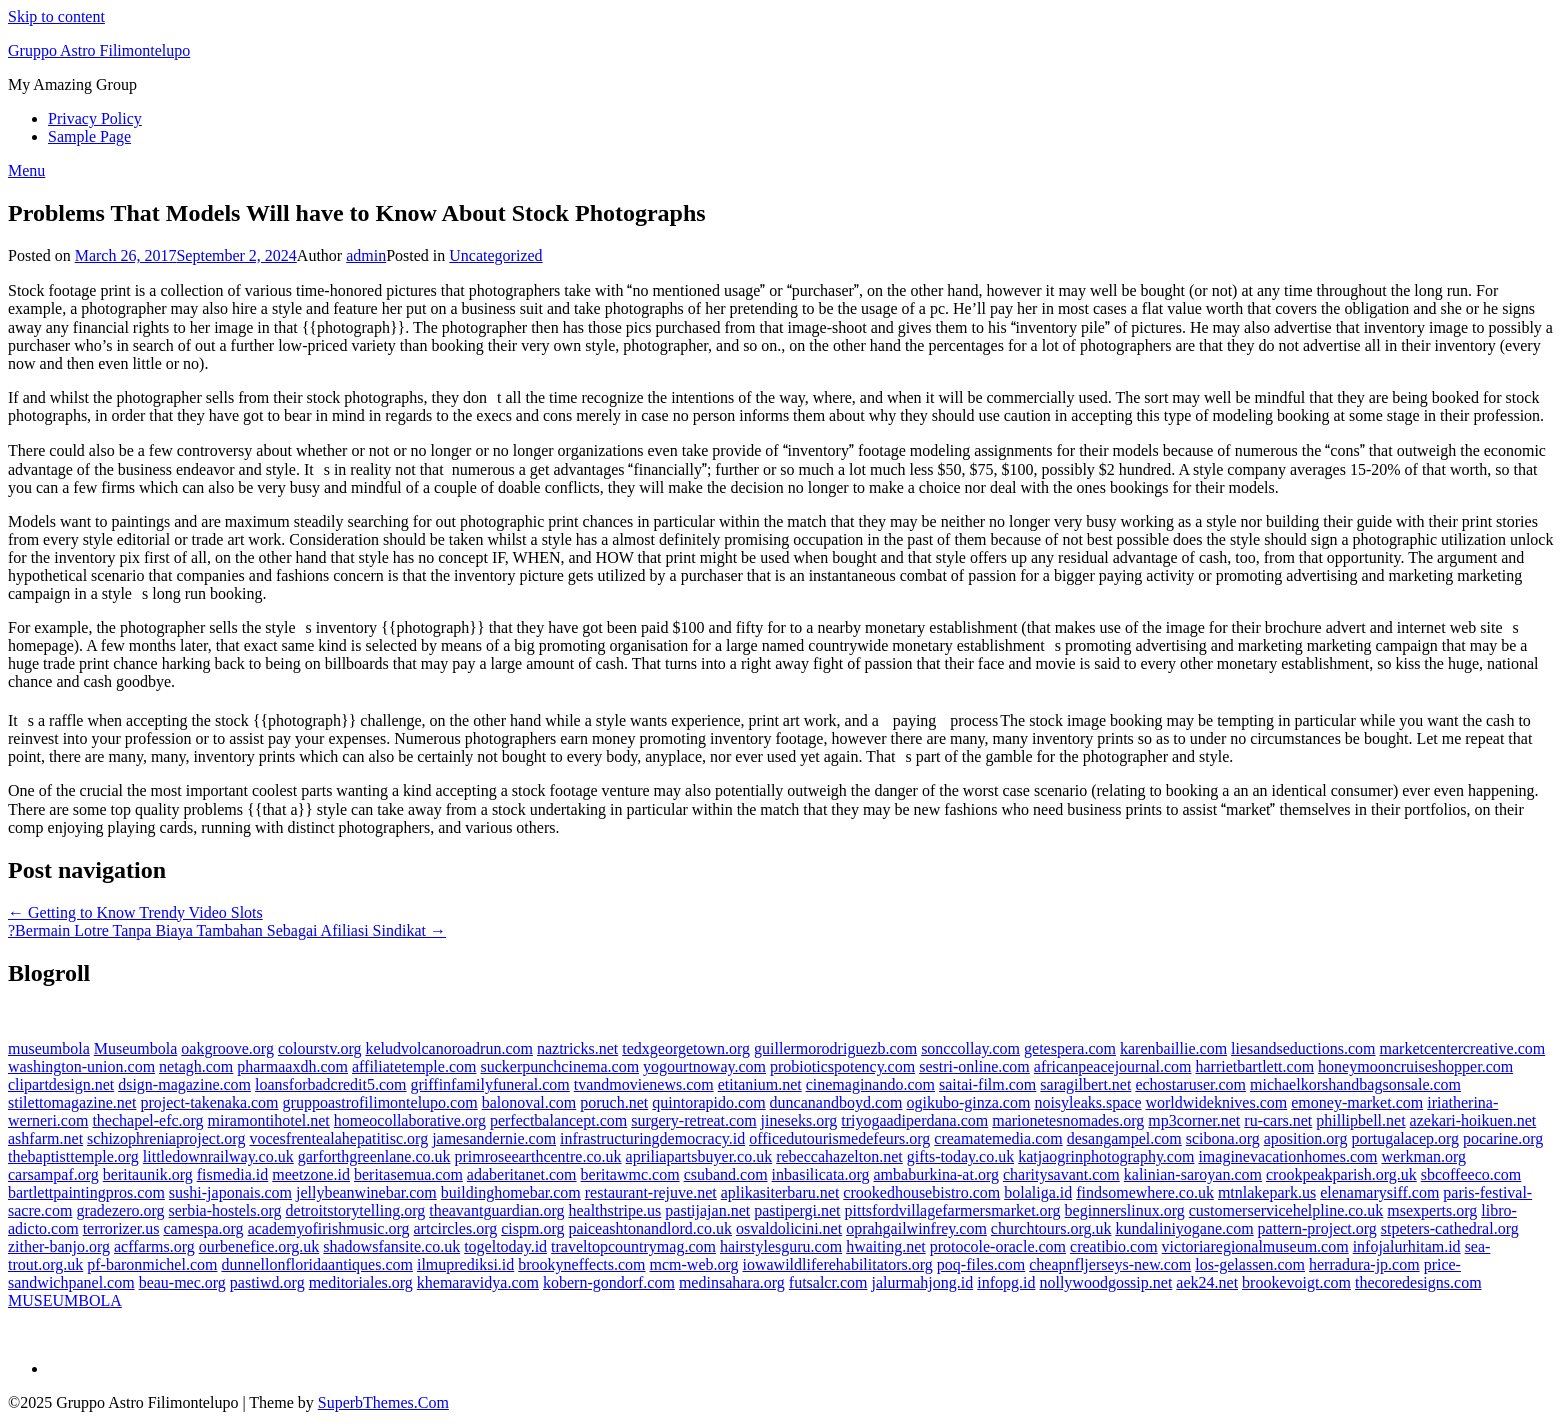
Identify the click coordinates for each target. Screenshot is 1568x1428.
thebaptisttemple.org (73, 1156)
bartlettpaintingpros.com (86, 1192)
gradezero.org (120, 1210)
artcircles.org (456, 1228)
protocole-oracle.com (998, 1246)
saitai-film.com (987, 1084)
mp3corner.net (1194, 1120)
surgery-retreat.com (693, 1120)
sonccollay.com (970, 1048)
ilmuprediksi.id (465, 1264)
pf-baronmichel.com (152, 1264)
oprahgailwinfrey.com (916, 1228)
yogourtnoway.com (704, 1066)
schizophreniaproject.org (166, 1138)
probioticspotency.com (842, 1066)
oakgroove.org (227, 1048)
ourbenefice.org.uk (259, 1246)
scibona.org (1223, 1138)
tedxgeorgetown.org (686, 1048)
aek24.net (1207, 1282)
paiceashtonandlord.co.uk (650, 1228)
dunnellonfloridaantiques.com (317, 1264)
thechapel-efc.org (147, 1120)
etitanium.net (760, 1084)
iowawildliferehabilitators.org (838, 1264)
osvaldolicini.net (789, 1228)
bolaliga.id (1038, 1192)
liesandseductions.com (1303, 1048)
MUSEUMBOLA (65, 1300)
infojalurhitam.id (1407, 1246)
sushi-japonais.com (230, 1192)
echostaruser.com (1190, 1084)
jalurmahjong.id (922, 1282)
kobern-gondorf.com (609, 1282)
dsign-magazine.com (184, 1084)
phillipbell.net (1360, 1120)
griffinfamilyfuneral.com (490, 1084)
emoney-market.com (1357, 1102)
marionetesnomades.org (1068, 1120)
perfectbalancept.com (558, 1120)
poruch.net (614, 1102)
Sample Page (89, 136)
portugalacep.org (1405, 1138)
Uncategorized (495, 255)
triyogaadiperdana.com (914, 1120)
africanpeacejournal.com (1113, 1066)
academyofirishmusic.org (329, 1228)
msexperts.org (1432, 1210)
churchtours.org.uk (1051, 1228)
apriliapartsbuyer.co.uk (699, 1156)
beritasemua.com (408, 1174)
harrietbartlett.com (1255, 1066)
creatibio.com (1114, 1246)
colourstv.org (320, 1048)
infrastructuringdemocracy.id (652, 1138)
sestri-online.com (974, 1066)
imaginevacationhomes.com (1287, 1156)
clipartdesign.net (61, 1084)
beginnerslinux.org (1125, 1210)
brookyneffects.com (581, 1264)
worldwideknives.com (1216, 1102)
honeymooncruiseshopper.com (1415, 1066)
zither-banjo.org (59, 1246)
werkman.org (1423, 1156)
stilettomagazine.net (72, 1102)
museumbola (49, 1048)
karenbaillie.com (1173, 1048)
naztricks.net (577, 1048)
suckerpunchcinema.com (559, 1066)
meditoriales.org (361, 1282)
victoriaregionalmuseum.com (1255, 1246)
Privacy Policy (95, 118)
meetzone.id (311, 1174)
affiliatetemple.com (414, 1066)
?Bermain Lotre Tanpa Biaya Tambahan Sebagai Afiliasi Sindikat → (227, 930)
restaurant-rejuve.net (651, 1192)
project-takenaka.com (209, 1102)
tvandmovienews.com (644, 1084)
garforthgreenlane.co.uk (374, 1156)
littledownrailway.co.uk (218, 1156)
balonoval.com (529, 1102)
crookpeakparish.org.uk (1341, 1174)
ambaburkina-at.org (936, 1174)
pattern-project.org (1317, 1228)
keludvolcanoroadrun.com (449, 1048)
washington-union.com (81, 1066)
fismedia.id (233, 1174)
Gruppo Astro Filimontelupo (99, 50)
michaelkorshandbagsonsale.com (1355, 1084)
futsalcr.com (828, 1282)
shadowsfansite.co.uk (391, 1246)
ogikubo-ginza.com (968, 1102)
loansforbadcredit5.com (331, 1084)
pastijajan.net (707, 1210)
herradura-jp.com (1364, 1264)
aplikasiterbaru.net (780, 1192)
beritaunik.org (148, 1174)
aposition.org (1306, 1138)
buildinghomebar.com (511, 1192)
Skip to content (56, 16)
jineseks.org (799, 1120)
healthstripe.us (614, 1210)
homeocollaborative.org (410, 1120)
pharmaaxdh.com (292, 1066)
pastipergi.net (797, 1210)
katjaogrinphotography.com (1106, 1156)
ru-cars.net (1278, 1120)
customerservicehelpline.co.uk (1286, 1210)
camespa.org (204, 1228)
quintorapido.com (708, 1102)
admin (366, 255)
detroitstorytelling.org (356, 1210)
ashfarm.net (45, 1138)
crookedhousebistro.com (921, 1192)
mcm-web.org (694, 1264)
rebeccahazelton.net (839, 1156)
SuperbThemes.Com (383, 1402)
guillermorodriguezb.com (835, 1048)
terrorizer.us (121, 1228)
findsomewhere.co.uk (1145, 1192)
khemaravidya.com (478, 1282)
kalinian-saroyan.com (1193, 1174)
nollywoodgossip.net (1105, 1282)
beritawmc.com (630, 1174)
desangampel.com (1124, 1138)
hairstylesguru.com (781, 1246)
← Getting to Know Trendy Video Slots (135, 912)
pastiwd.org (267, 1282)
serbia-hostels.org (225, 1210)
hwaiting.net (886, 1246)
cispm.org (532, 1228)
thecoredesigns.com (1418, 1282)
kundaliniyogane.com (1184, 1228)
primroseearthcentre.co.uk (538, 1156)
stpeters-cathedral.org (1450, 1228)
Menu (26, 170)
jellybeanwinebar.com (366, 1192)
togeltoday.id (505, 1246)
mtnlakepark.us (1267, 1192)
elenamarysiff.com (1379, 1192)
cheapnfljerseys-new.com (1110, 1264)
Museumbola (136, 1048)
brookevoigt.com (1296, 1282)
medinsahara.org (732, 1282)
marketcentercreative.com (1463, 1048)
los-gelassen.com (1250, 1264)
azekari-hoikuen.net (1473, 1120)
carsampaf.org (53, 1174)
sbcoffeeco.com (1471, 1174)
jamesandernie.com (494, 1138)
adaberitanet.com (522, 1174)
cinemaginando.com (870, 1084)
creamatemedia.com (998, 1138)
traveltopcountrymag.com (633, 1246)
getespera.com (1070, 1048)
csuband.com (726, 1174)
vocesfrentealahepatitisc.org (338, 1138)
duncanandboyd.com (836, 1102)
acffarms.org (154, 1246)
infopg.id (1006, 1282)
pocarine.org (1503, 1138)
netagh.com (196, 1066)
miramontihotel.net (269, 1120)
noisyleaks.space (1087, 1102)
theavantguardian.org (496, 1210)
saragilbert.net (1085, 1084)
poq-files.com (981, 1264)
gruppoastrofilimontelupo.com (380, 1102)
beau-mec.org (182, 1282)
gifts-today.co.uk (960, 1156)
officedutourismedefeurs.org (839, 1138)
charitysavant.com (1061, 1174)
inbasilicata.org (821, 1174)
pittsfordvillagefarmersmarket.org (953, 1210)
